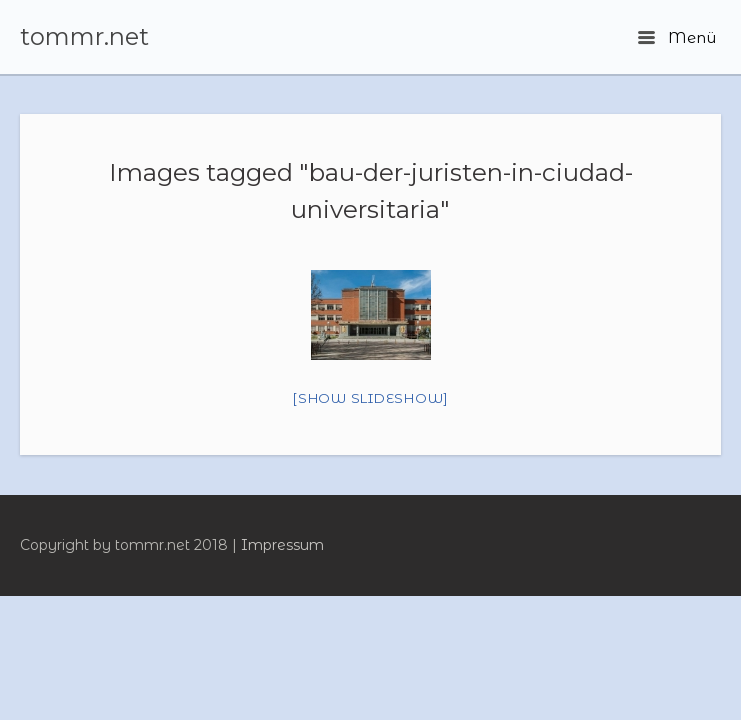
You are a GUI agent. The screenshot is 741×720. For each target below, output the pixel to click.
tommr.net (84, 37)
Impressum (282, 545)
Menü (677, 37)
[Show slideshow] (370, 398)
